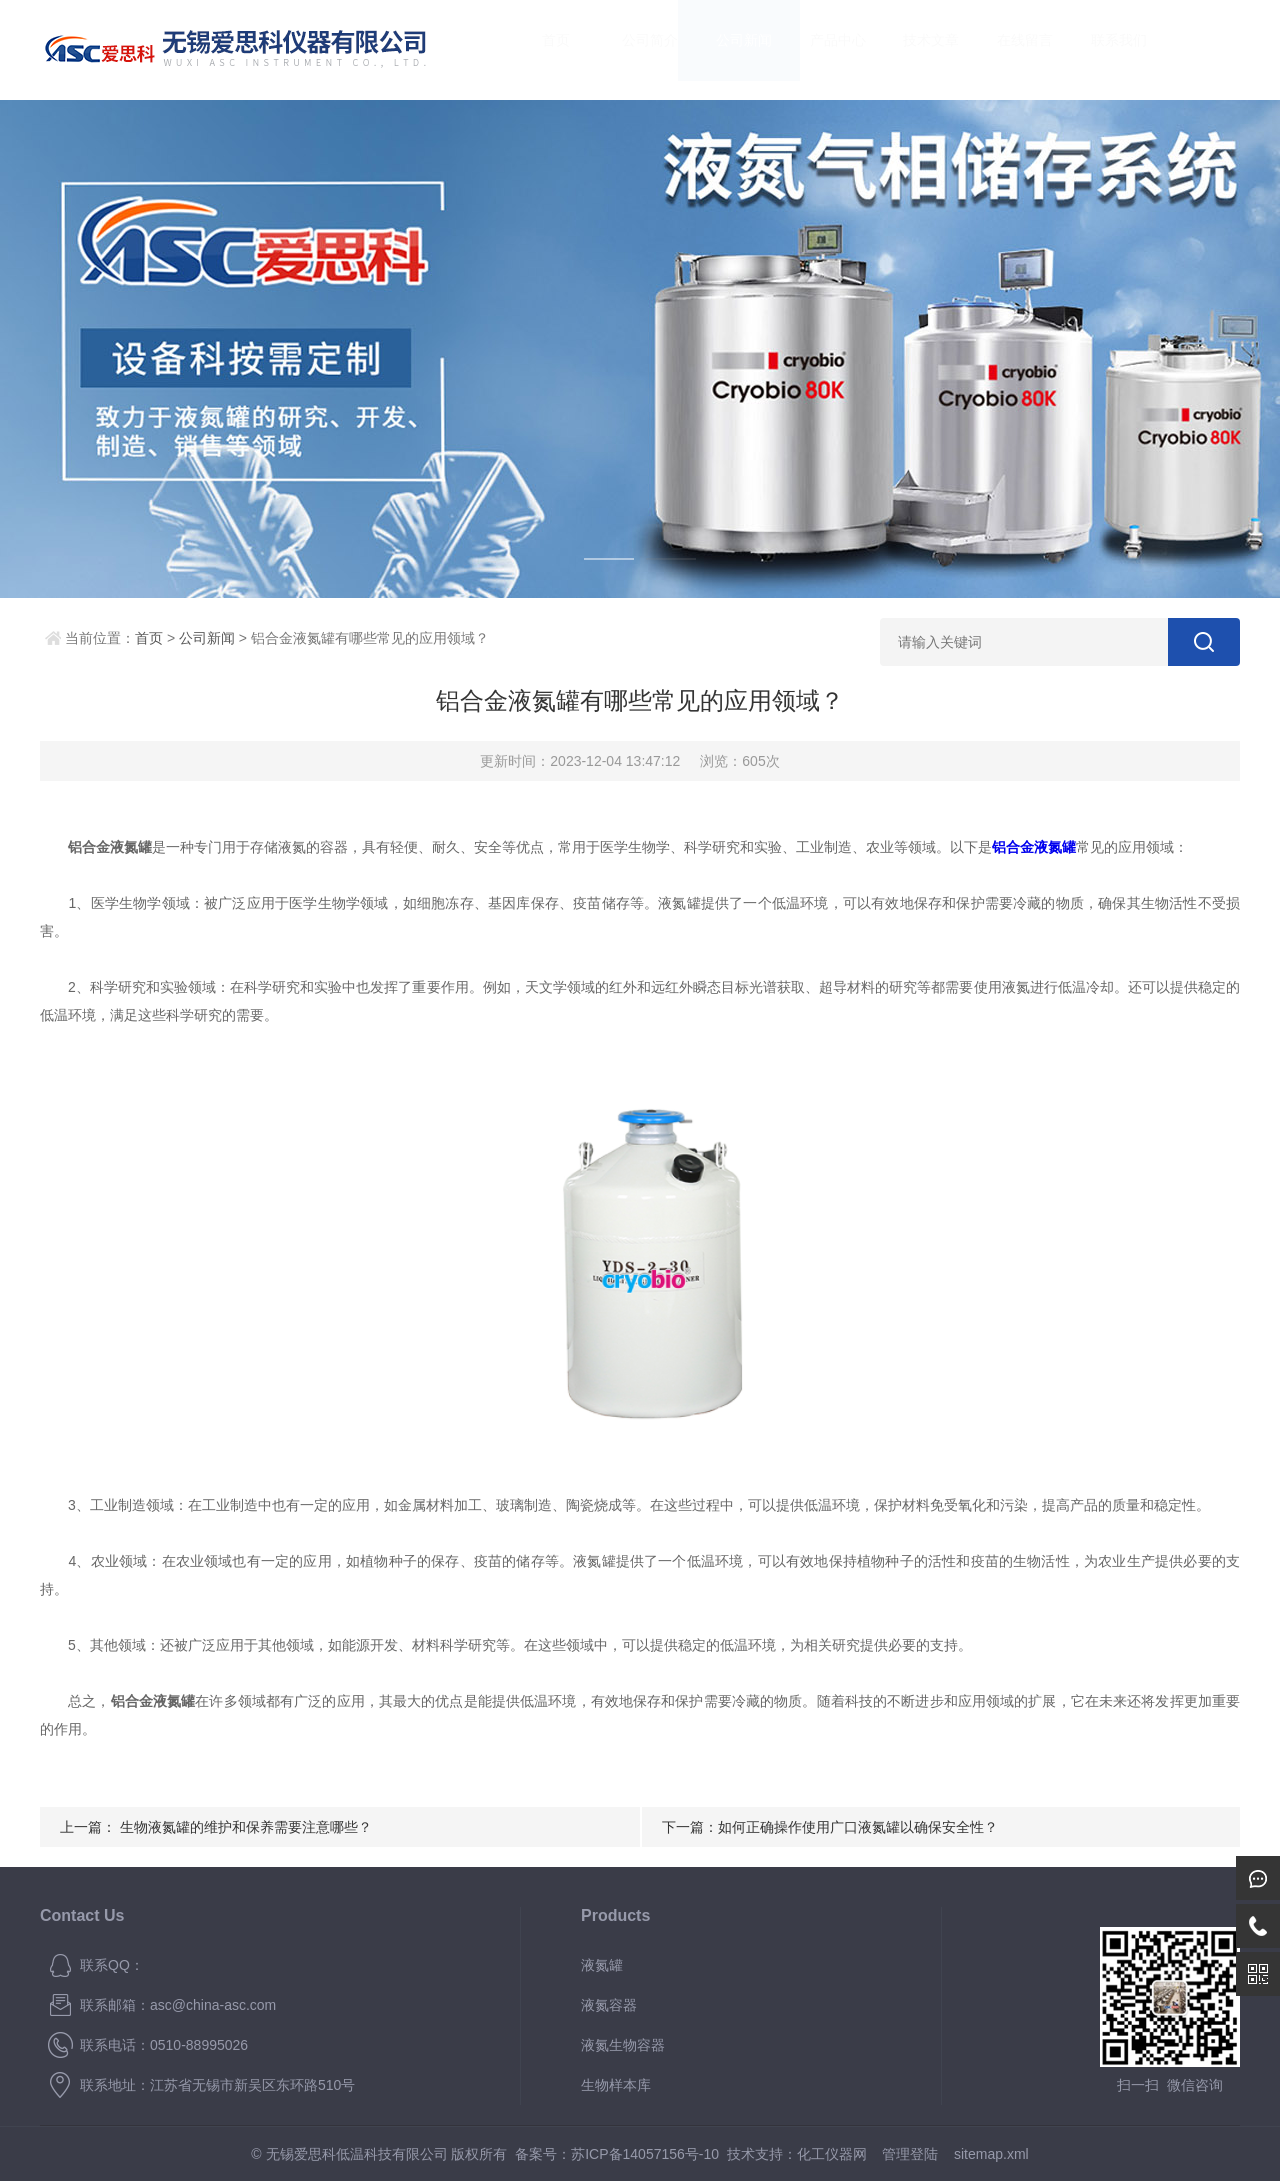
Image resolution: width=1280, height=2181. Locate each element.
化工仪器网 (832, 2154)
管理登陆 (910, 2154)
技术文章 (912, 49)
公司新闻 (724, 49)
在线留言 (1006, 49)
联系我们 (1099, 49)
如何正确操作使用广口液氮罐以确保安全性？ (858, 1827)
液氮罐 (602, 1965)
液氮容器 (609, 2005)
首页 (537, 49)
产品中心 (818, 49)
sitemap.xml (991, 2154)
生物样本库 (616, 2085)
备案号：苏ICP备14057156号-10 (617, 2154)
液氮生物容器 (623, 2045)
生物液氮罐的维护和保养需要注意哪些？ (246, 1827)
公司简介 (631, 49)
